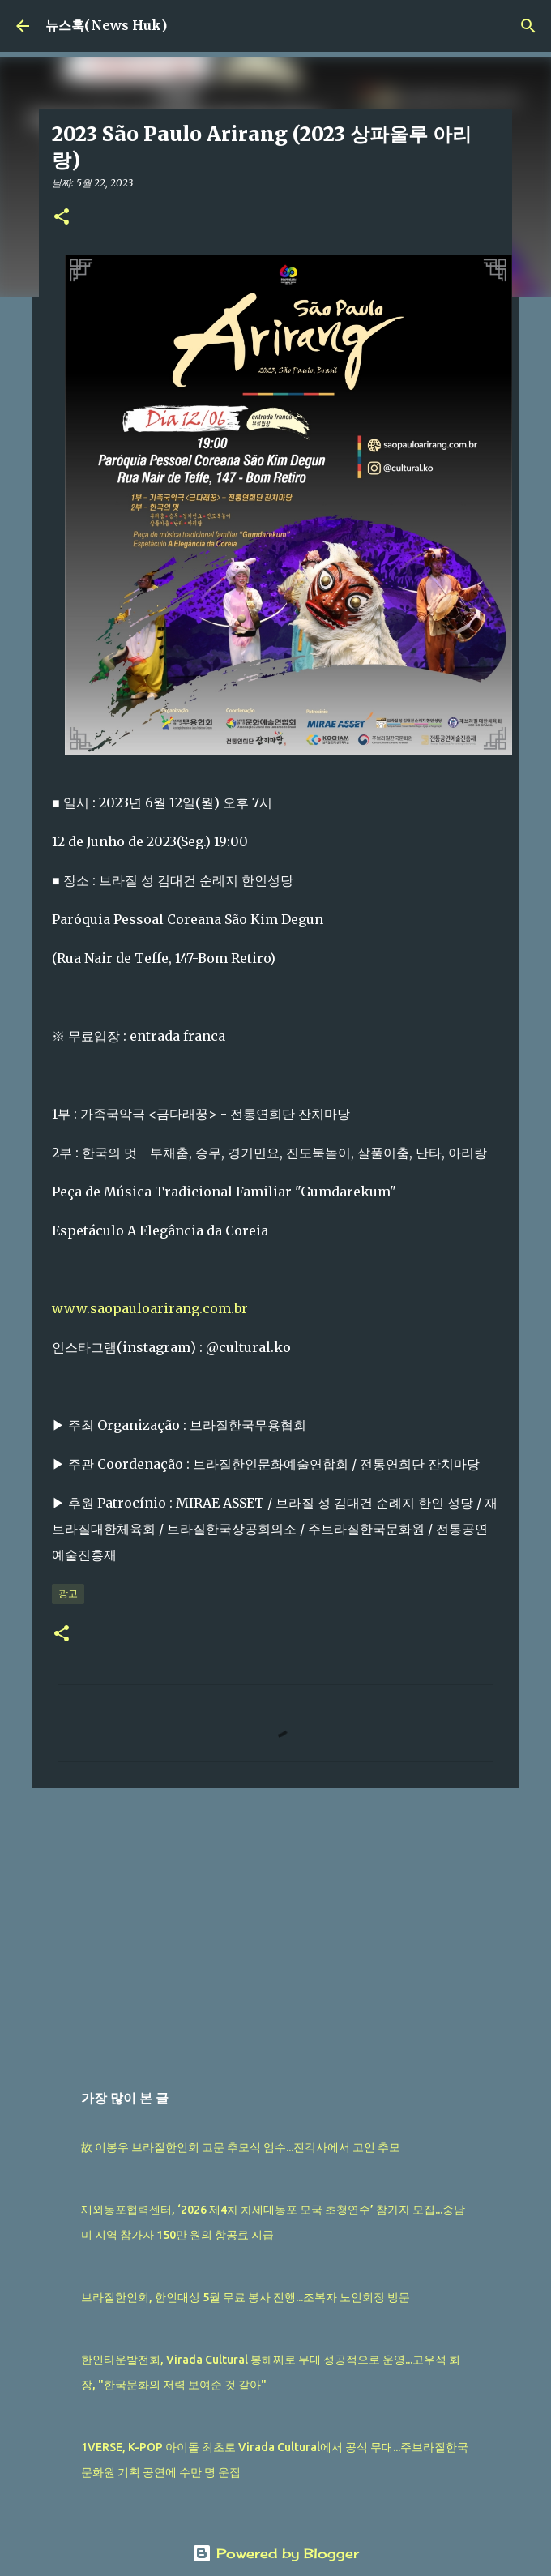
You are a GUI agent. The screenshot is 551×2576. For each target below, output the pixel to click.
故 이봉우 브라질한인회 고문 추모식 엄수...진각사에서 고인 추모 (240, 2147)
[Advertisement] (275, 1925)
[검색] (528, 25)
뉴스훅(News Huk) (106, 25)
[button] (61, 218)
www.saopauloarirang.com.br (150, 1308)
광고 (68, 1593)
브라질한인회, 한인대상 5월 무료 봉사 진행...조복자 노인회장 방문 (245, 2297)
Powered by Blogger (275, 2553)
